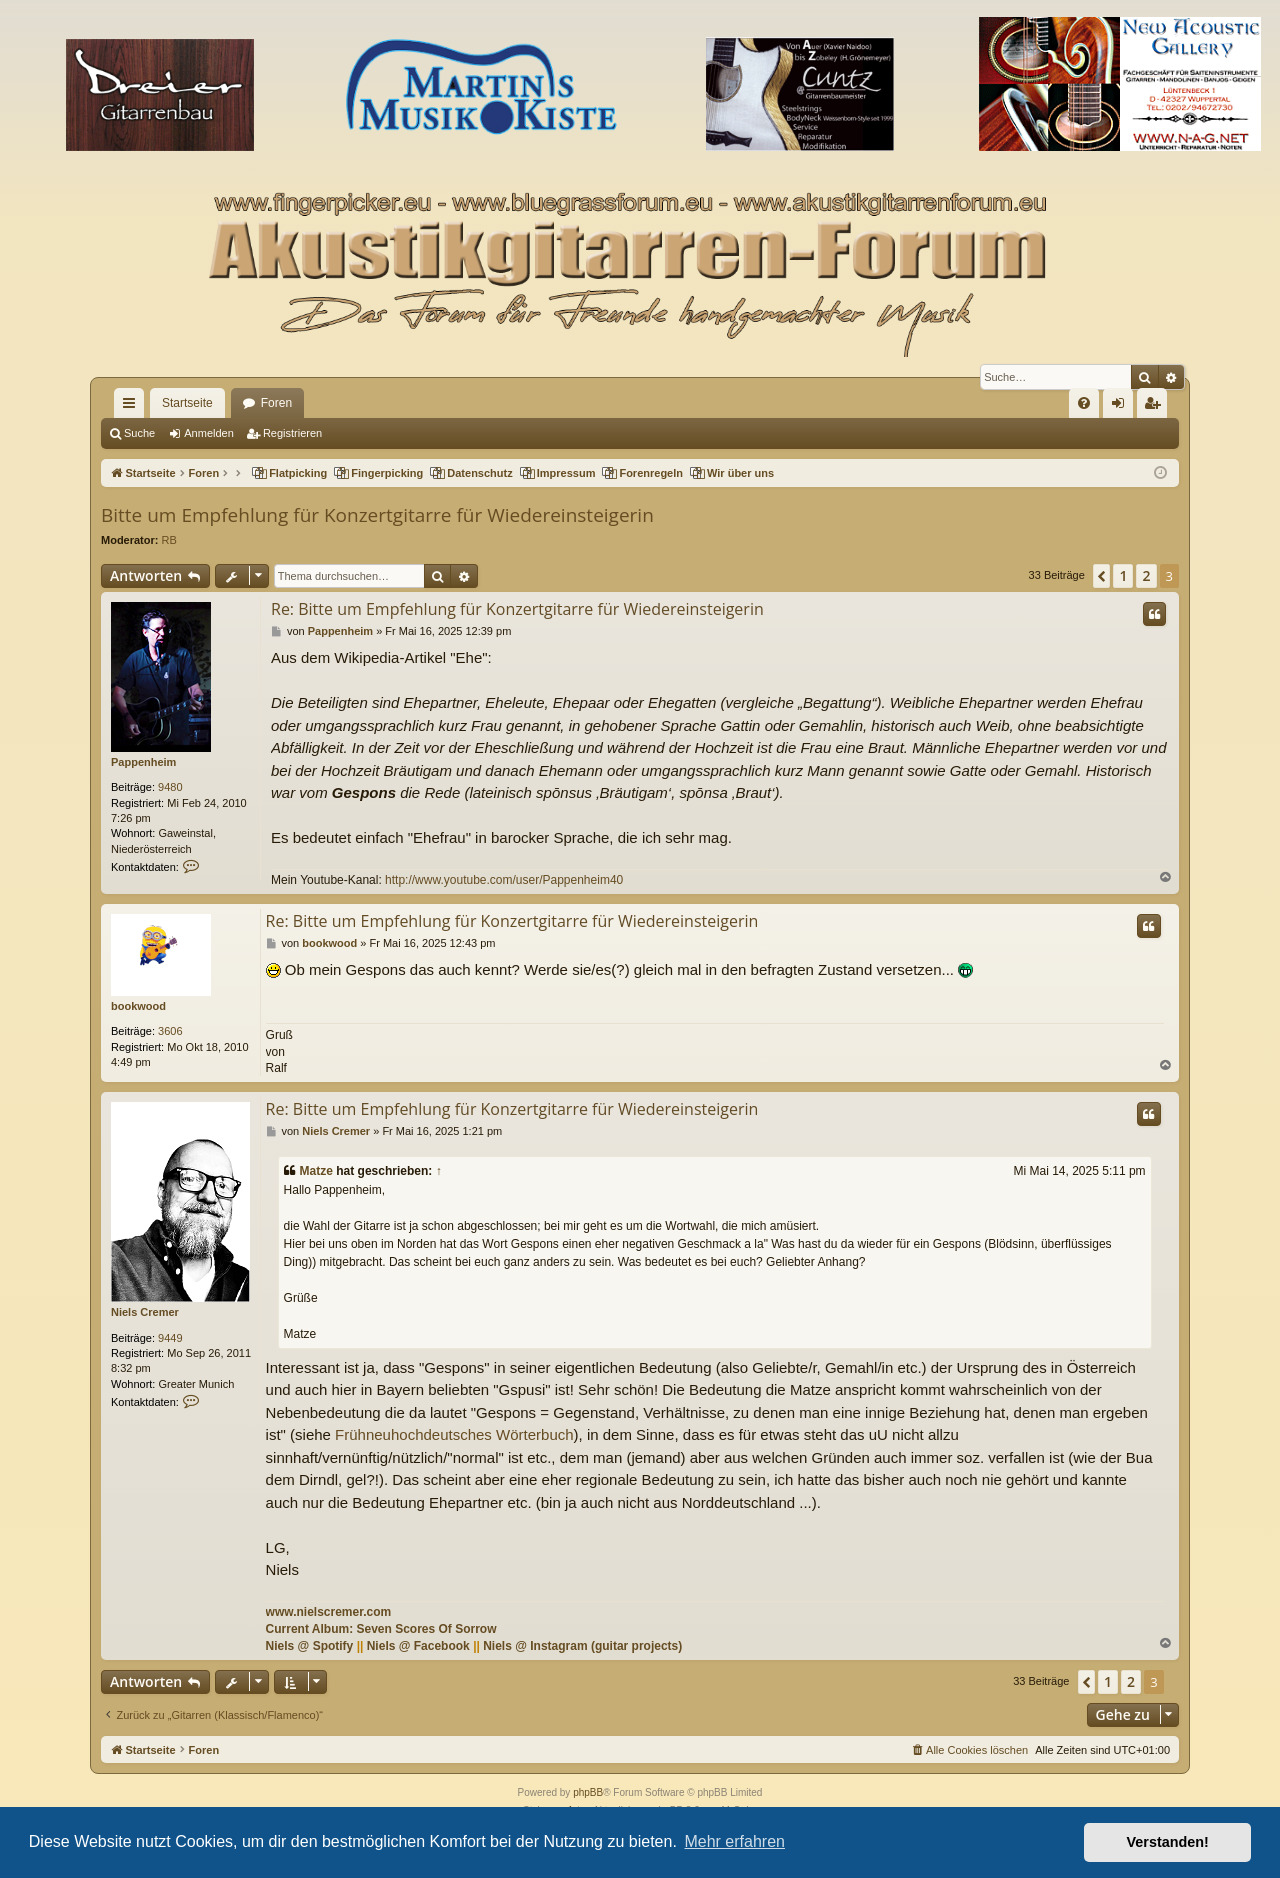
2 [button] (1146, 575)
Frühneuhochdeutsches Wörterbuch (454, 1434)
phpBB (588, 1792)
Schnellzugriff (133, 407)
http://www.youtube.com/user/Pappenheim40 (504, 880)
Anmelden (209, 433)
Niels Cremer (145, 1312)
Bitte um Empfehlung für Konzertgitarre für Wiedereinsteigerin (377, 515)
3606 (170, 1031)
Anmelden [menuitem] (1122, 407)
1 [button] (1123, 575)
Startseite (187, 403)
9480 (170, 787)
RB (169, 540)
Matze (316, 1171)
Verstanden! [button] (1168, 1842)
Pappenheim (143, 762)
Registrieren (292, 433)
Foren (276, 403)
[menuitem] (1084, 403)
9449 (170, 1338)
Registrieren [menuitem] (1156, 407)
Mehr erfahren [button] (734, 1841)
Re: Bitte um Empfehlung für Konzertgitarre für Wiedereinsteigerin (517, 609)
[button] (1101, 576)
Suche (139, 433)
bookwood (138, 1006)
